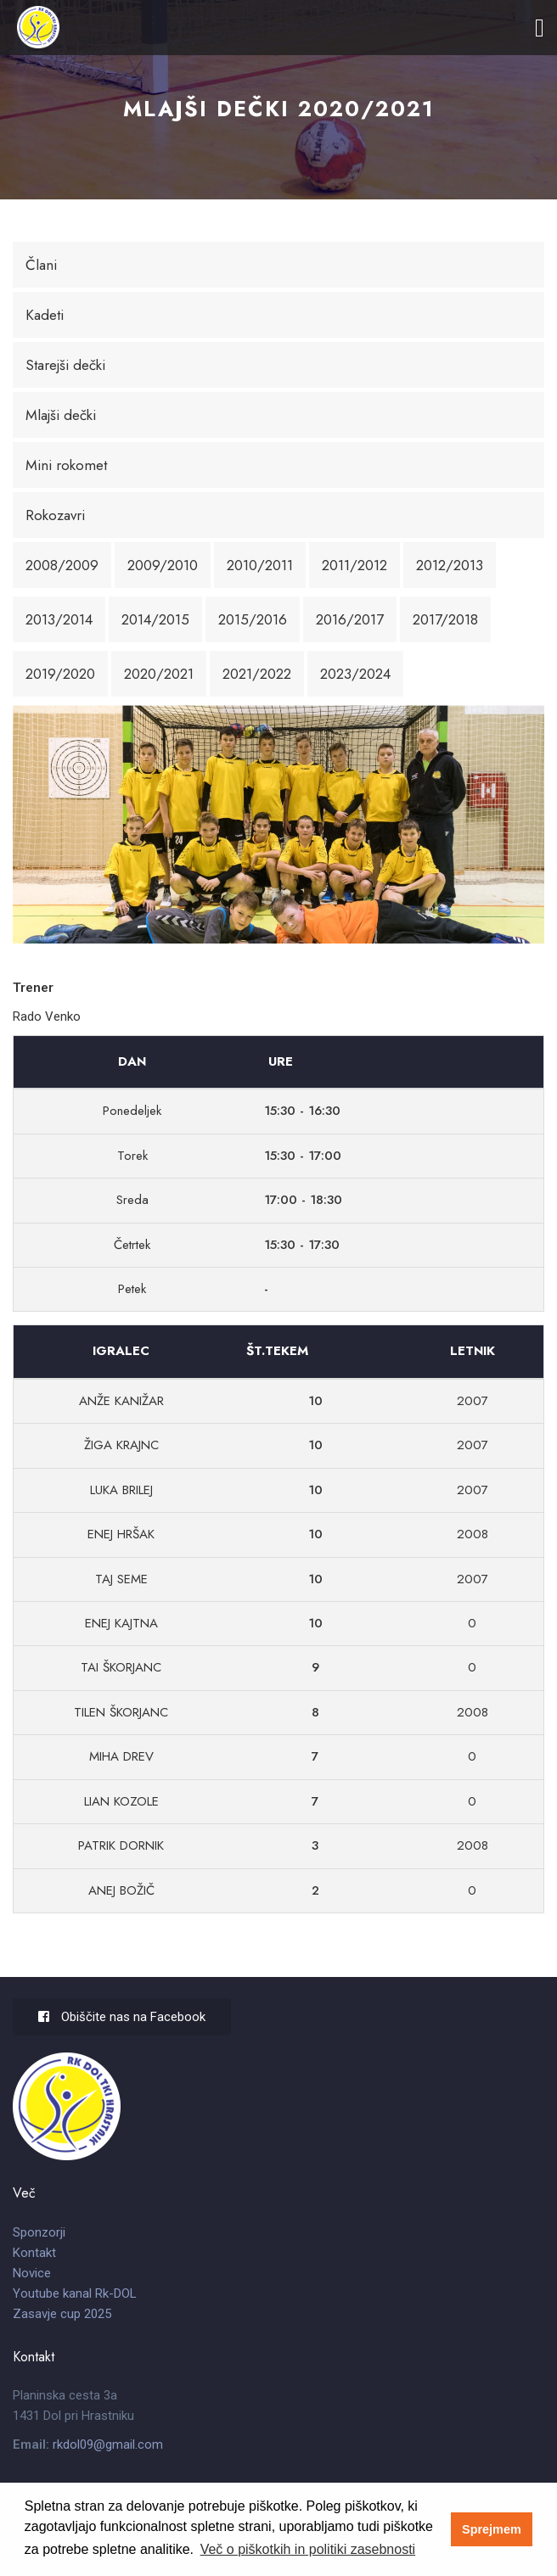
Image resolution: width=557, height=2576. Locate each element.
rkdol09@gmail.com (108, 2444)
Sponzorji (39, 2232)
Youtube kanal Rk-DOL (75, 2293)
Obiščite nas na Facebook (121, 2016)
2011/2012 (354, 565)
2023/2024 (355, 674)
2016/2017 (350, 619)
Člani (41, 265)
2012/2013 (449, 565)
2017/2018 (445, 619)
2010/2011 (260, 565)
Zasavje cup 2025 (62, 2313)
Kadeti (44, 315)
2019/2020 (60, 674)
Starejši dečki (65, 365)
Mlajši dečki (60, 415)
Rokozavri (55, 515)
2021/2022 (256, 674)
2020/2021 (159, 674)
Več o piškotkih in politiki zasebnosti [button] (307, 2549)
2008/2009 (61, 565)
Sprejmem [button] (491, 2529)
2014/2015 (155, 619)
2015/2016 (252, 619)
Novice (32, 2273)
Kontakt (34, 2252)
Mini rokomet (66, 465)
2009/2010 (162, 565)
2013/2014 (59, 619)
